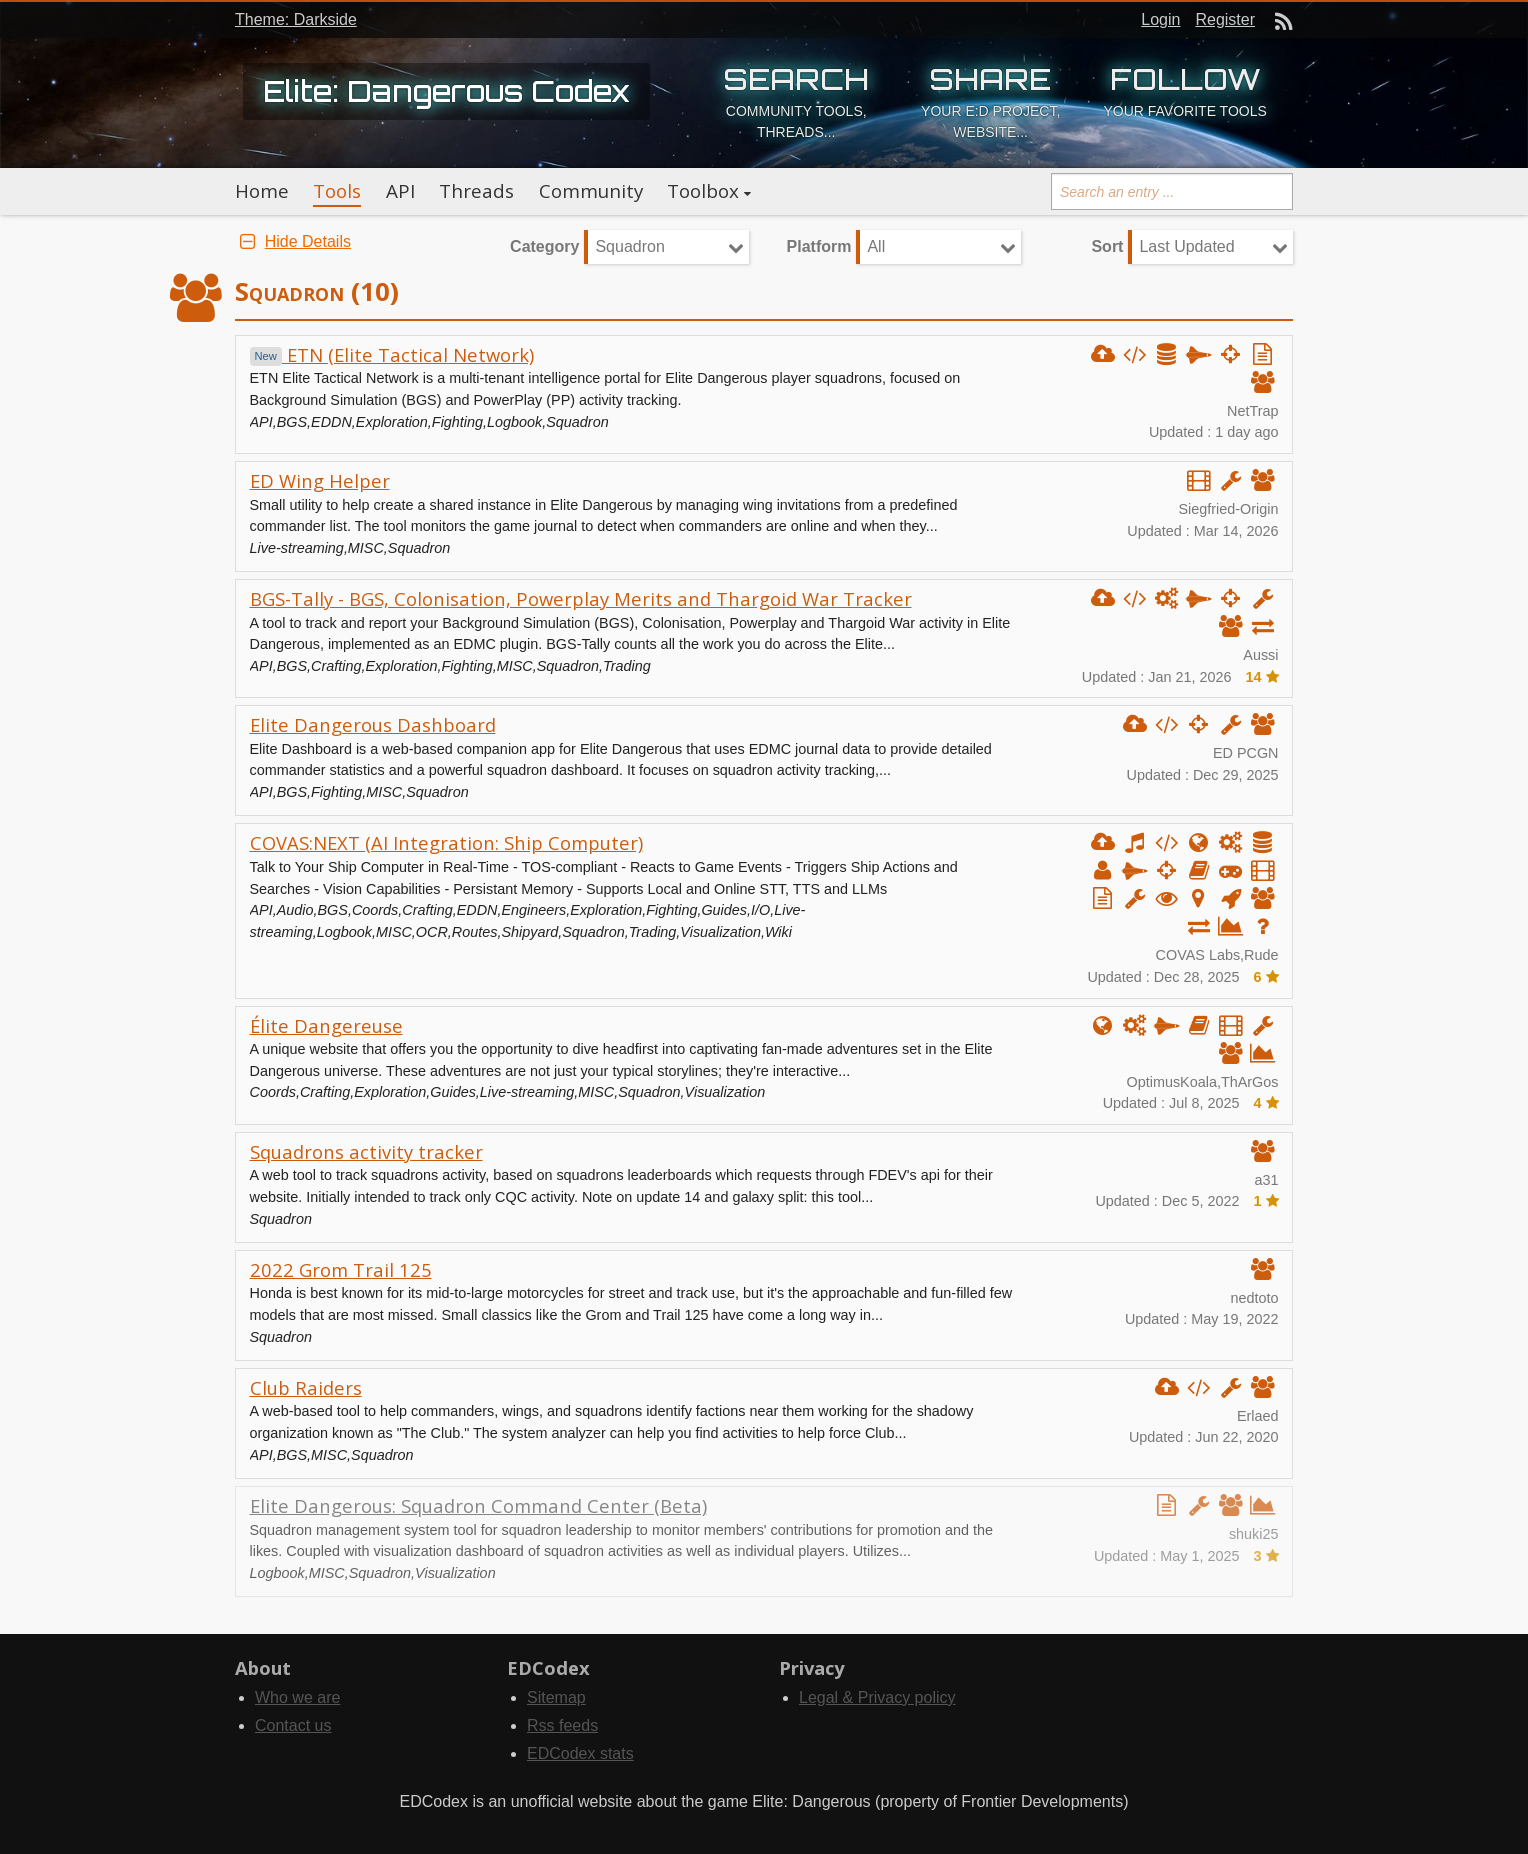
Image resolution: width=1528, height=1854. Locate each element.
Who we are (297, 1697)
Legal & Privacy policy (877, 1697)
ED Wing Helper (320, 480)
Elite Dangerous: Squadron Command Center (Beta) (478, 1505)
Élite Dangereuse (326, 1025)
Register (1225, 19)
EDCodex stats (580, 1753)
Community (591, 191)
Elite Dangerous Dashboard (373, 724)
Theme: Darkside (296, 19)
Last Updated (1186, 246)
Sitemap (556, 1697)
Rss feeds (562, 1725)
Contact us (293, 1725)
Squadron (629, 246)
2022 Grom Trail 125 (341, 1269)
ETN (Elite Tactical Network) (392, 354)
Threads (476, 191)
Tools (337, 191)
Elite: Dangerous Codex (446, 91)
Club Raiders (306, 1387)
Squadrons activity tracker (366, 1151)
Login (1160, 19)
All (876, 246)
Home (262, 191)
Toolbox (703, 191)
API (400, 191)
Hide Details (293, 241)
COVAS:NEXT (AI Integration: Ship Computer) (446, 842)
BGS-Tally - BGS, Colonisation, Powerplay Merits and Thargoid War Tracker (581, 598)
